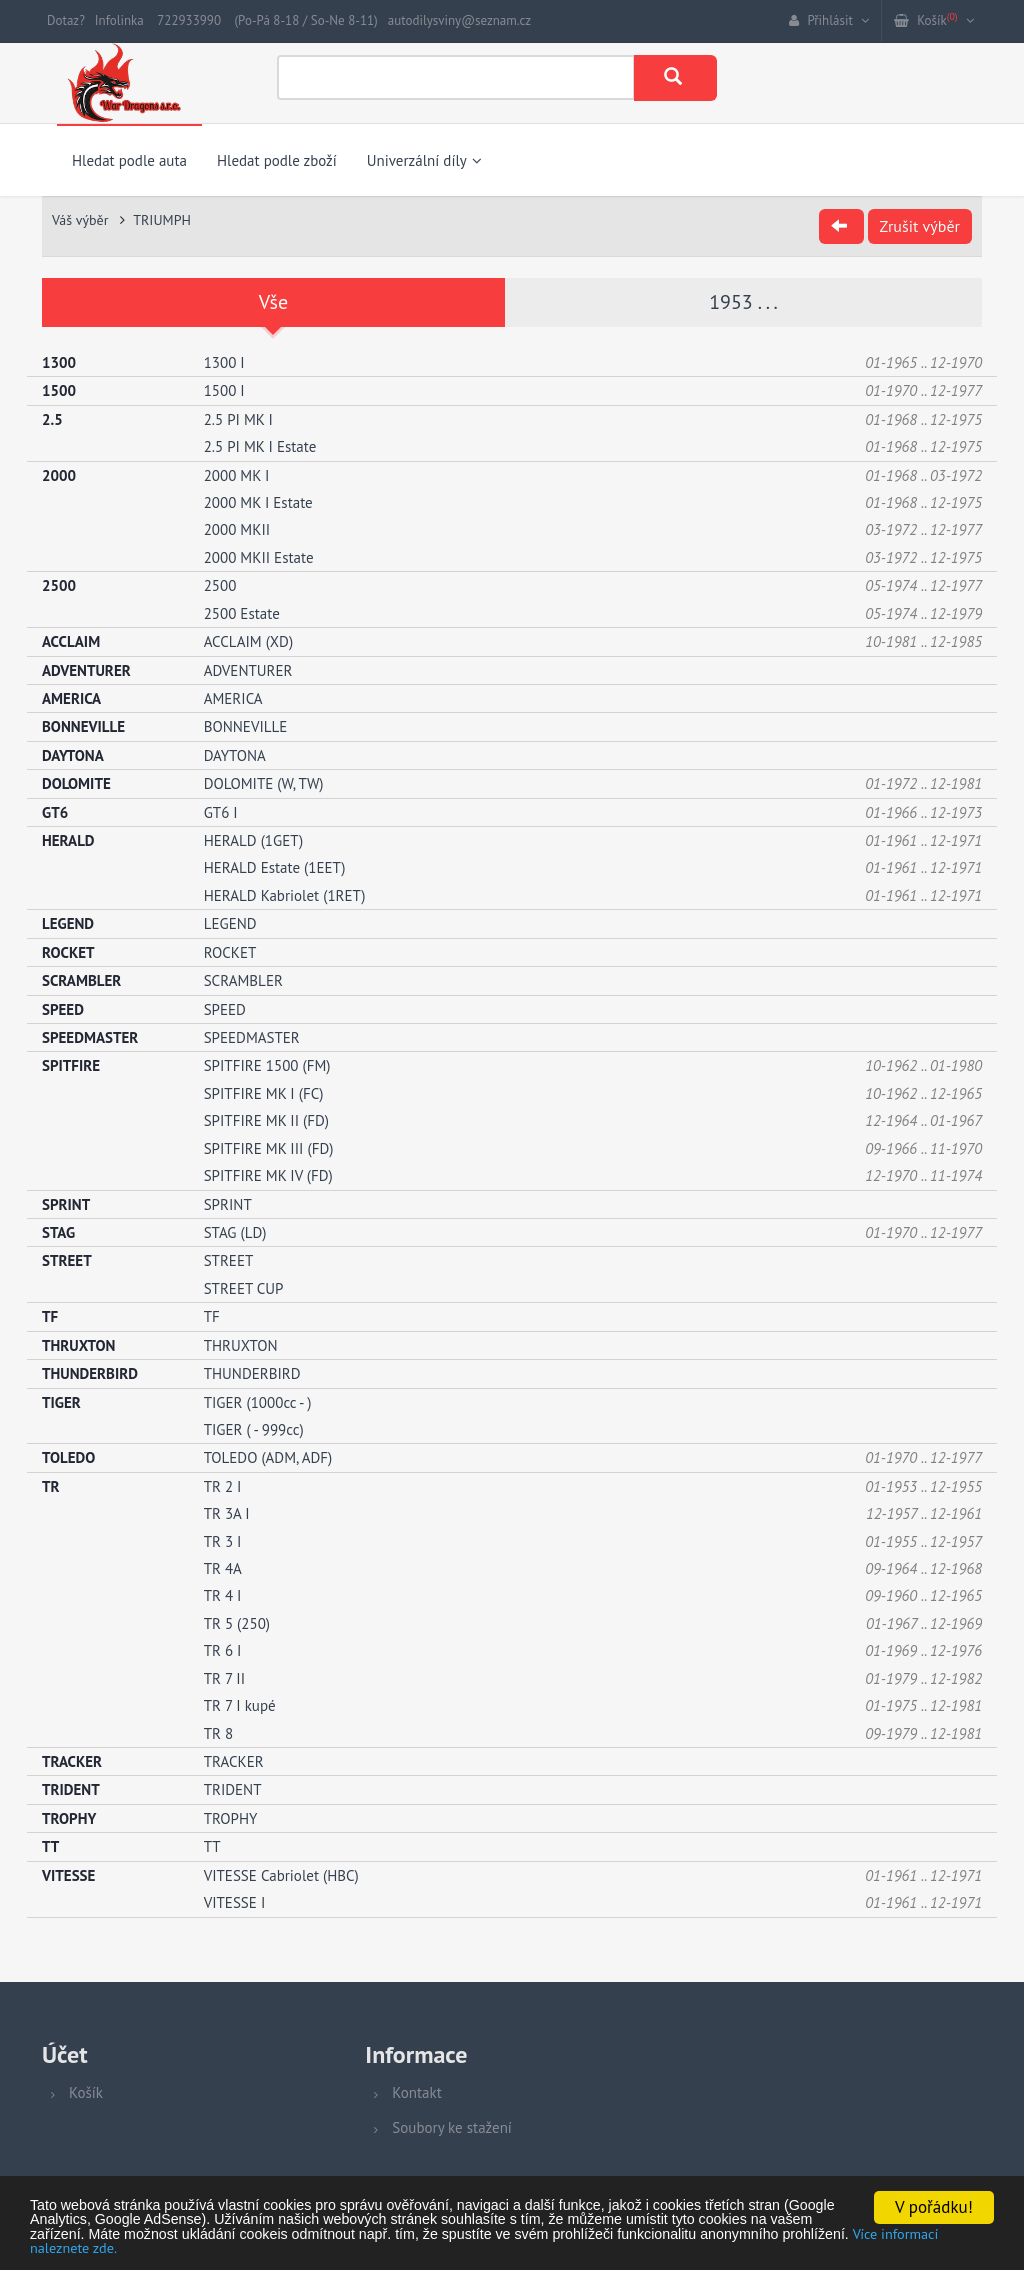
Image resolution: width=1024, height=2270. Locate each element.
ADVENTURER (248, 669)
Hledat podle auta (129, 160)
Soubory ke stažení (452, 2127)
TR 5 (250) (237, 1622)
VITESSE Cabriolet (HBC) (281, 1874)
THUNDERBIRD (252, 1372)
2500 (220, 585)
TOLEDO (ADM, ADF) (268, 1457)
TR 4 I (223, 1595)
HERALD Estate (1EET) (275, 867)
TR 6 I (223, 1650)
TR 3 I (223, 1540)
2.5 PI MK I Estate (260, 446)
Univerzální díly (424, 160)
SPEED (225, 1008)
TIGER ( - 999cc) (254, 1428)
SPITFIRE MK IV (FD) (268, 1174)
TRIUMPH (162, 220)
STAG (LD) (235, 1231)
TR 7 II (224, 1677)
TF (212, 1316)
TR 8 (218, 1732)
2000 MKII (237, 529)
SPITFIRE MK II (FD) (266, 1120)
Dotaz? (66, 20)
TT (212, 1846)
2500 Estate (242, 612)
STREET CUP (244, 1287)
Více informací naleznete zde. (494, 2247)
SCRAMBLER (243, 980)
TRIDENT (233, 1789)
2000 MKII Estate (259, 556)
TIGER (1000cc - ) (258, 1401)
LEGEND (230, 923)
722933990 (189, 20)
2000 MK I (237, 474)
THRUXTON (241, 1344)
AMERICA (233, 697)
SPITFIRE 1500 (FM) (267, 1065)
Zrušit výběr (920, 226)
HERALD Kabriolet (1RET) (285, 894)
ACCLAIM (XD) (248, 640)
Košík (86, 2092)
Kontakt (416, 2092)
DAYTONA (235, 754)
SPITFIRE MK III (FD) (269, 1147)
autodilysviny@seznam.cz (459, 20)
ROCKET (230, 951)
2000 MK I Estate (258, 501)
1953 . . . (743, 302)
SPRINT (228, 1203)
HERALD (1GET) (254, 839)
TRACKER (234, 1760)
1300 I (224, 361)
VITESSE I (235, 1901)
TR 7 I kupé (240, 1705)
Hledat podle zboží (277, 160)
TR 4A (223, 1567)
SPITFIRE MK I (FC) (264, 1092)
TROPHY (231, 1817)
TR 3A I (227, 1513)
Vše (273, 302)
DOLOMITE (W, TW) (264, 783)
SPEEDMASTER (252, 1036)
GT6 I (221, 811)
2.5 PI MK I (238, 418)
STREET (229, 1260)
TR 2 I (223, 1485)
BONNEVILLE (246, 726)
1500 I (224, 390)
